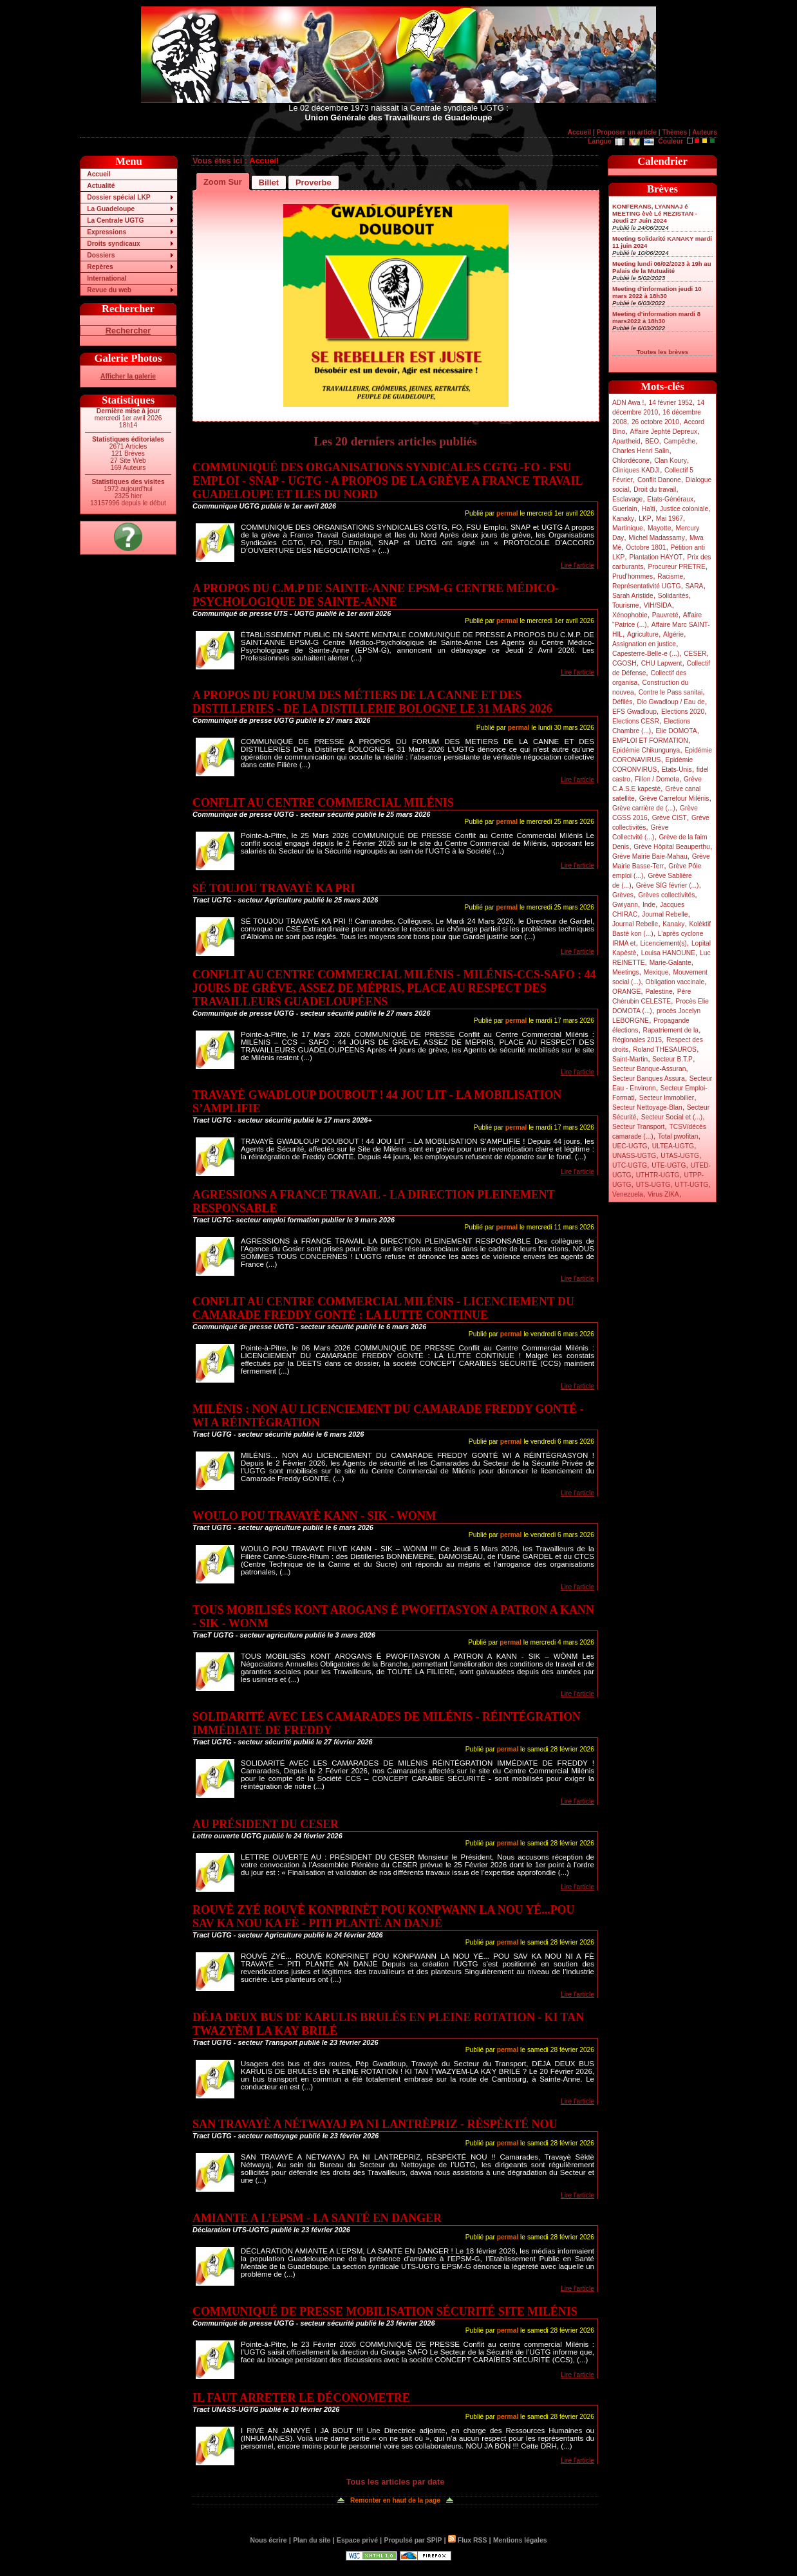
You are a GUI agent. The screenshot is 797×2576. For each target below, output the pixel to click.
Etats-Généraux (670, 499)
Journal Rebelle (665, 914)
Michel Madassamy (656, 537)
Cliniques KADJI (636, 470)
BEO (652, 441)
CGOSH (624, 663)
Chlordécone (631, 460)
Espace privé (357, 2540)
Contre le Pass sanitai (671, 692)
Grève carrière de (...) (643, 808)
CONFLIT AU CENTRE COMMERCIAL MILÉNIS (323, 802)
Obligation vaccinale (674, 981)
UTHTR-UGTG (658, 1175)
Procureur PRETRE (676, 566)
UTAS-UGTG (680, 1155)
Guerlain (624, 508)
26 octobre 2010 (655, 421)
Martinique (627, 528)
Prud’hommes (632, 576)
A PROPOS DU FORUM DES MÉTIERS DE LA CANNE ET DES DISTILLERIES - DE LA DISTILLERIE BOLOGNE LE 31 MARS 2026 (372, 702)
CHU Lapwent (661, 663)
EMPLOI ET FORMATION (650, 740)
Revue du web (109, 290)
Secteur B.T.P (672, 1059)
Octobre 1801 (646, 547)
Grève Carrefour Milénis (674, 798)
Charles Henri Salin (640, 450)
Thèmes (674, 132)
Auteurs (704, 132)
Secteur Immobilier (666, 1097)
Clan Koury (670, 460)
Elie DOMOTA (676, 730)
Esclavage (627, 499)
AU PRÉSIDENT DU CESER (265, 1824)
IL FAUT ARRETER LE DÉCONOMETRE (301, 2397)
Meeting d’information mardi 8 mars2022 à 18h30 (656, 317)
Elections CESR (635, 721)
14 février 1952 (670, 402)
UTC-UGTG (629, 1165)
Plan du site (311, 2540)
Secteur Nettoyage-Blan (647, 1107)
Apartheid (626, 441)
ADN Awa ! (628, 402)
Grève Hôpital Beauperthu (671, 846)
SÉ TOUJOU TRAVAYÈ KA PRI (273, 888)
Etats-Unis (677, 769)
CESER (695, 653)
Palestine (658, 991)
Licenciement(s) (664, 943)
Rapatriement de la (671, 1030)
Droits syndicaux (113, 243)
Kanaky (623, 518)
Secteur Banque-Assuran (649, 1068)
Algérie (673, 634)
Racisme (670, 576)
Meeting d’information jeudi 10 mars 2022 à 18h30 (657, 292)
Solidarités (673, 595)
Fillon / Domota (657, 779)
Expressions (106, 232)
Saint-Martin (630, 1059)
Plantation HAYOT (655, 557)
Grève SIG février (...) (667, 885)
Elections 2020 (682, 711)
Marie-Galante (670, 962)
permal (507, 513)
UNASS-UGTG (634, 1155)
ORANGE (626, 991)
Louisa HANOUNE (668, 953)
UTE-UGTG (669, 1165)
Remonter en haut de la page (395, 2500)
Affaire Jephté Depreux (664, 431)
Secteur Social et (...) (672, 1117)
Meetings (625, 972)
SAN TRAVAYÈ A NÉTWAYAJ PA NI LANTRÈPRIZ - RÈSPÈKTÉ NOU (374, 2124)
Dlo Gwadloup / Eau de (670, 701)
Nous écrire (268, 2540)
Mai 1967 (669, 518)
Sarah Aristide (632, 595)
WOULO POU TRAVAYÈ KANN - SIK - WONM (314, 1515)
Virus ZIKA (663, 1194)
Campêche (680, 441)
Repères (100, 266)
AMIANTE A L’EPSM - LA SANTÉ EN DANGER (317, 2218)
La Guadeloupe (111, 208)
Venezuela (627, 1194)
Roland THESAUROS (665, 1049)
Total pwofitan (678, 1136)
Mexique (656, 972)
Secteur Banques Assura (648, 1078)
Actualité (101, 185)
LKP (645, 518)
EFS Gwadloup (634, 711)
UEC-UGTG (630, 1146)
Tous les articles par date (395, 2482)
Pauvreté (665, 615)
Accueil (579, 132)
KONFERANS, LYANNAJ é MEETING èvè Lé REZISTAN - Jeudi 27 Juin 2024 (654, 213)
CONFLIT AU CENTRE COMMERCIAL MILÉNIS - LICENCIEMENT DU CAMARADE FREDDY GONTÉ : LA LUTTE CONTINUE (383, 1308)
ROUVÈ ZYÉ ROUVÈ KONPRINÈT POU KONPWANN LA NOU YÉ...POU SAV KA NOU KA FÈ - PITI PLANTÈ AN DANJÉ (383, 1916)
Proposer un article (627, 132)
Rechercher (128, 330)
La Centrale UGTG (115, 220)
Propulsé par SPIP (413, 2540)
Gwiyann (625, 904)
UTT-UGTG (691, 1184)
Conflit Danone (659, 479)
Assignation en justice (644, 644)
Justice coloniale (684, 508)
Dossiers (101, 255)
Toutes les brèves (662, 351)
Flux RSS (467, 2540)
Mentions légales (520, 2540)
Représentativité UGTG (646, 586)
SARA (695, 586)
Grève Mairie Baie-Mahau (650, 856)
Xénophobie (630, 615)
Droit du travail (654, 489)
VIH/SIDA (658, 605)
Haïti (648, 508)
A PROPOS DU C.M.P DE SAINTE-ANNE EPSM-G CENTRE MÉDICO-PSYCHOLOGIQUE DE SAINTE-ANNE (375, 595)
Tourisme (625, 605)
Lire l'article (577, 565)
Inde (648, 904)
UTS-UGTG (653, 1184)
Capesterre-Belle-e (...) (645, 653)
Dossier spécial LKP (118, 197)
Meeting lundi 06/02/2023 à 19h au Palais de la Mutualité (661, 267)
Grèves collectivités (666, 895)
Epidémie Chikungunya (646, 750)
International (106, 278)
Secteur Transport (638, 1126)
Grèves (622, 895)
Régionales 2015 (637, 1039)
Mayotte (659, 528)
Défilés (622, 701)
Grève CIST (669, 817)
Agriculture (643, 634)
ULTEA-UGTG (673, 1146)
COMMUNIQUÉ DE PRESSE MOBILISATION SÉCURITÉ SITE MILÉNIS (384, 2311)
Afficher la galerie (128, 376)
